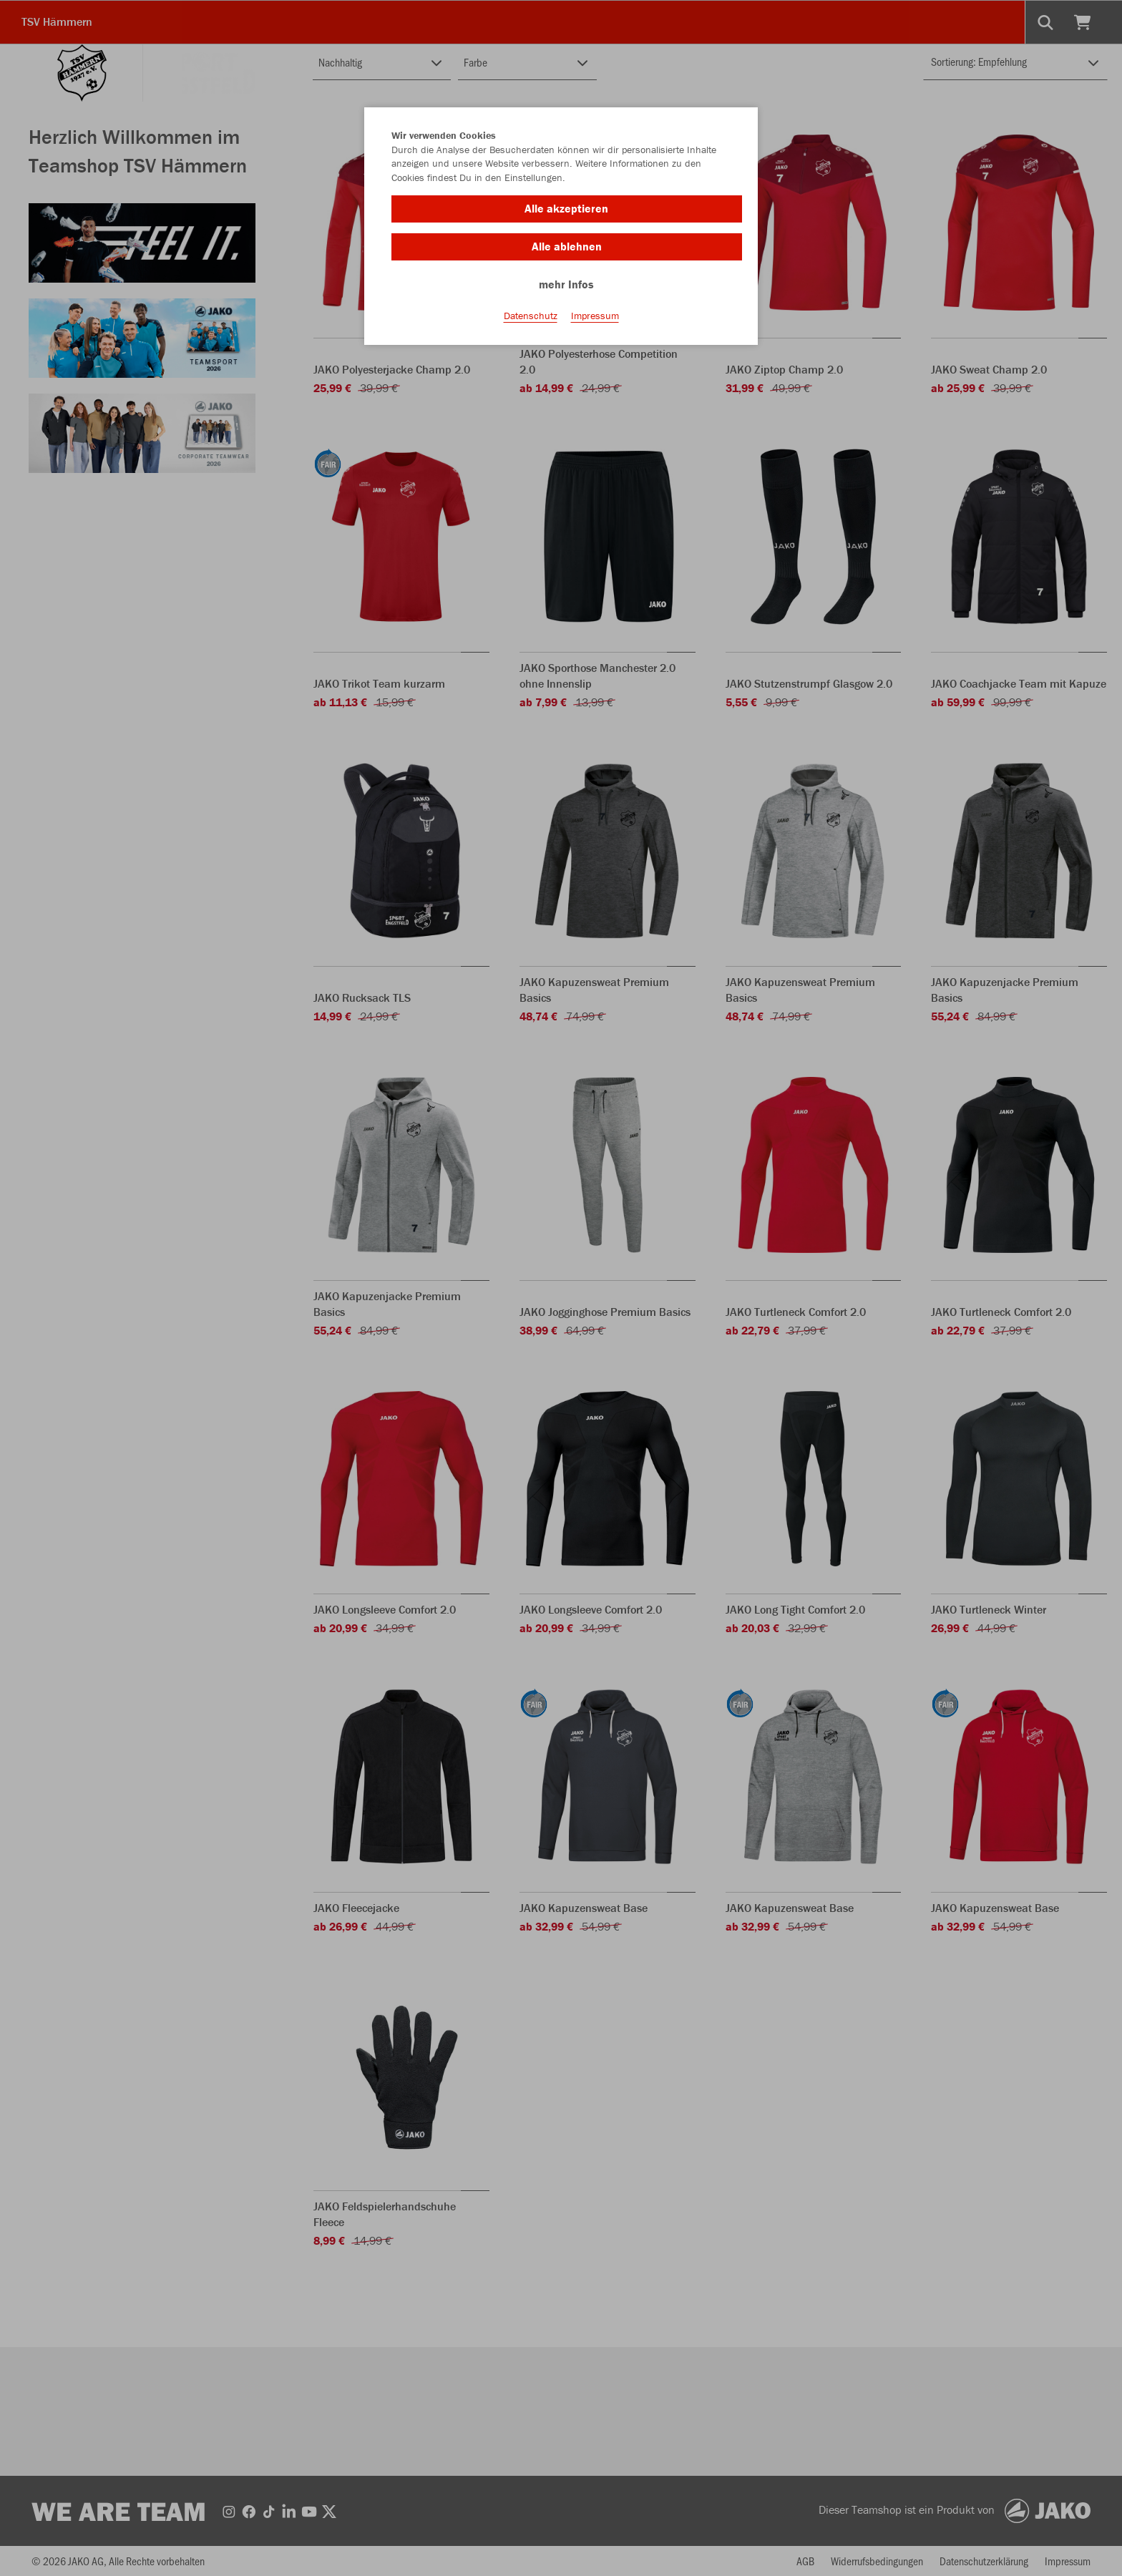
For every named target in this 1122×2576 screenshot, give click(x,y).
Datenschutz (530, 315)
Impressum (595, 315)
